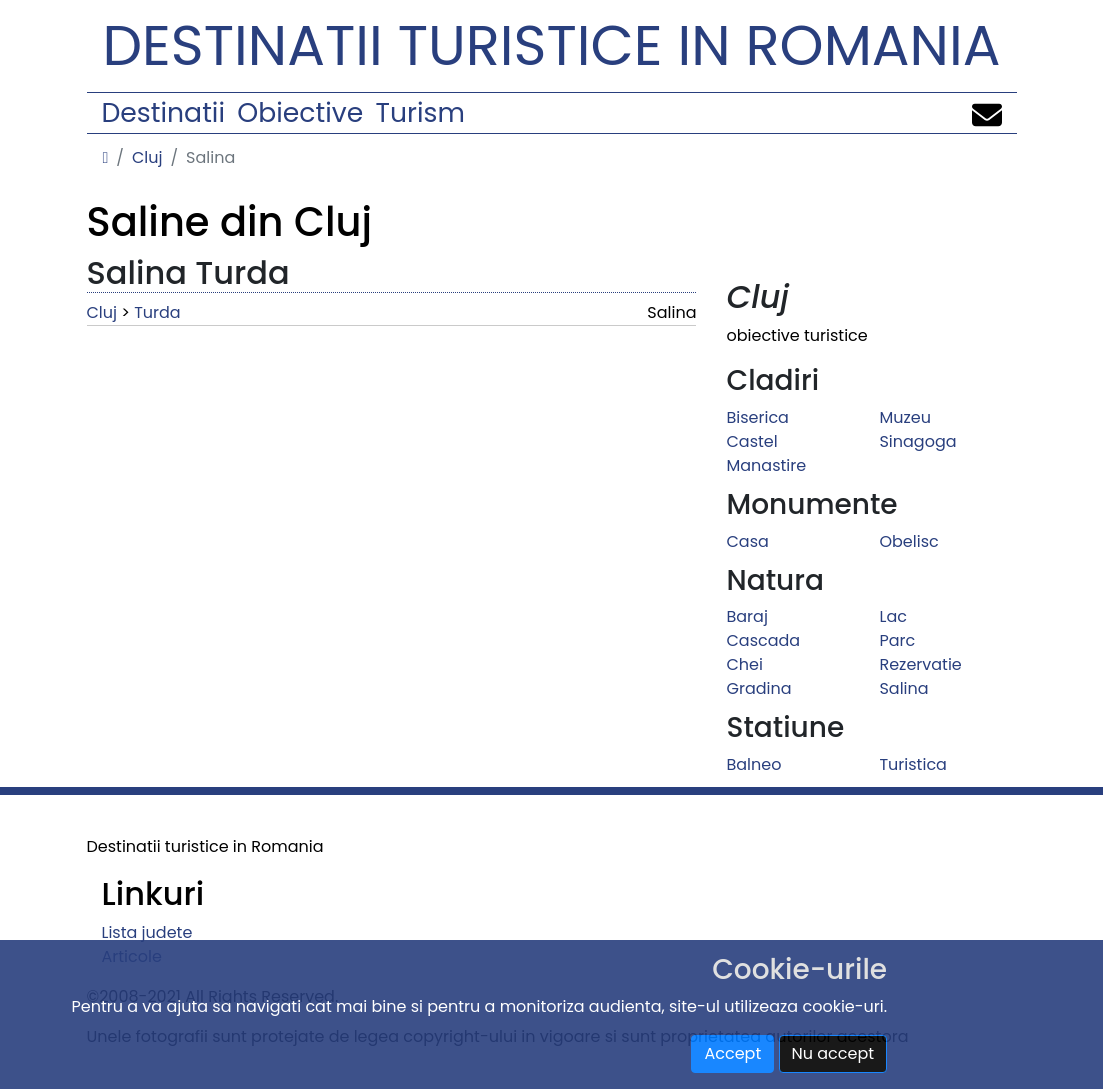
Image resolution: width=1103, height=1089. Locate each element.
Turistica (912, 764)
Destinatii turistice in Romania (552, 45)
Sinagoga (917, 441)
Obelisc (908, 541)
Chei (744, 664)
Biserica (757, 417)
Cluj (147, 157)
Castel (751, 441)
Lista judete (147, 932)
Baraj (746, 616)
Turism (420, 112)
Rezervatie (920, 664)
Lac (892, 616)
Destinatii (163, 112)
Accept (732, 1053)
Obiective (300, 112)
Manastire (766, 465)
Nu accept (833, 1053)
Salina (903, 688)
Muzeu (904, 417)
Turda (157, 312)
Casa (747, 541)
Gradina (758, 688)
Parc (897, 640)
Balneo (753, 764)
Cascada (763, 640)
